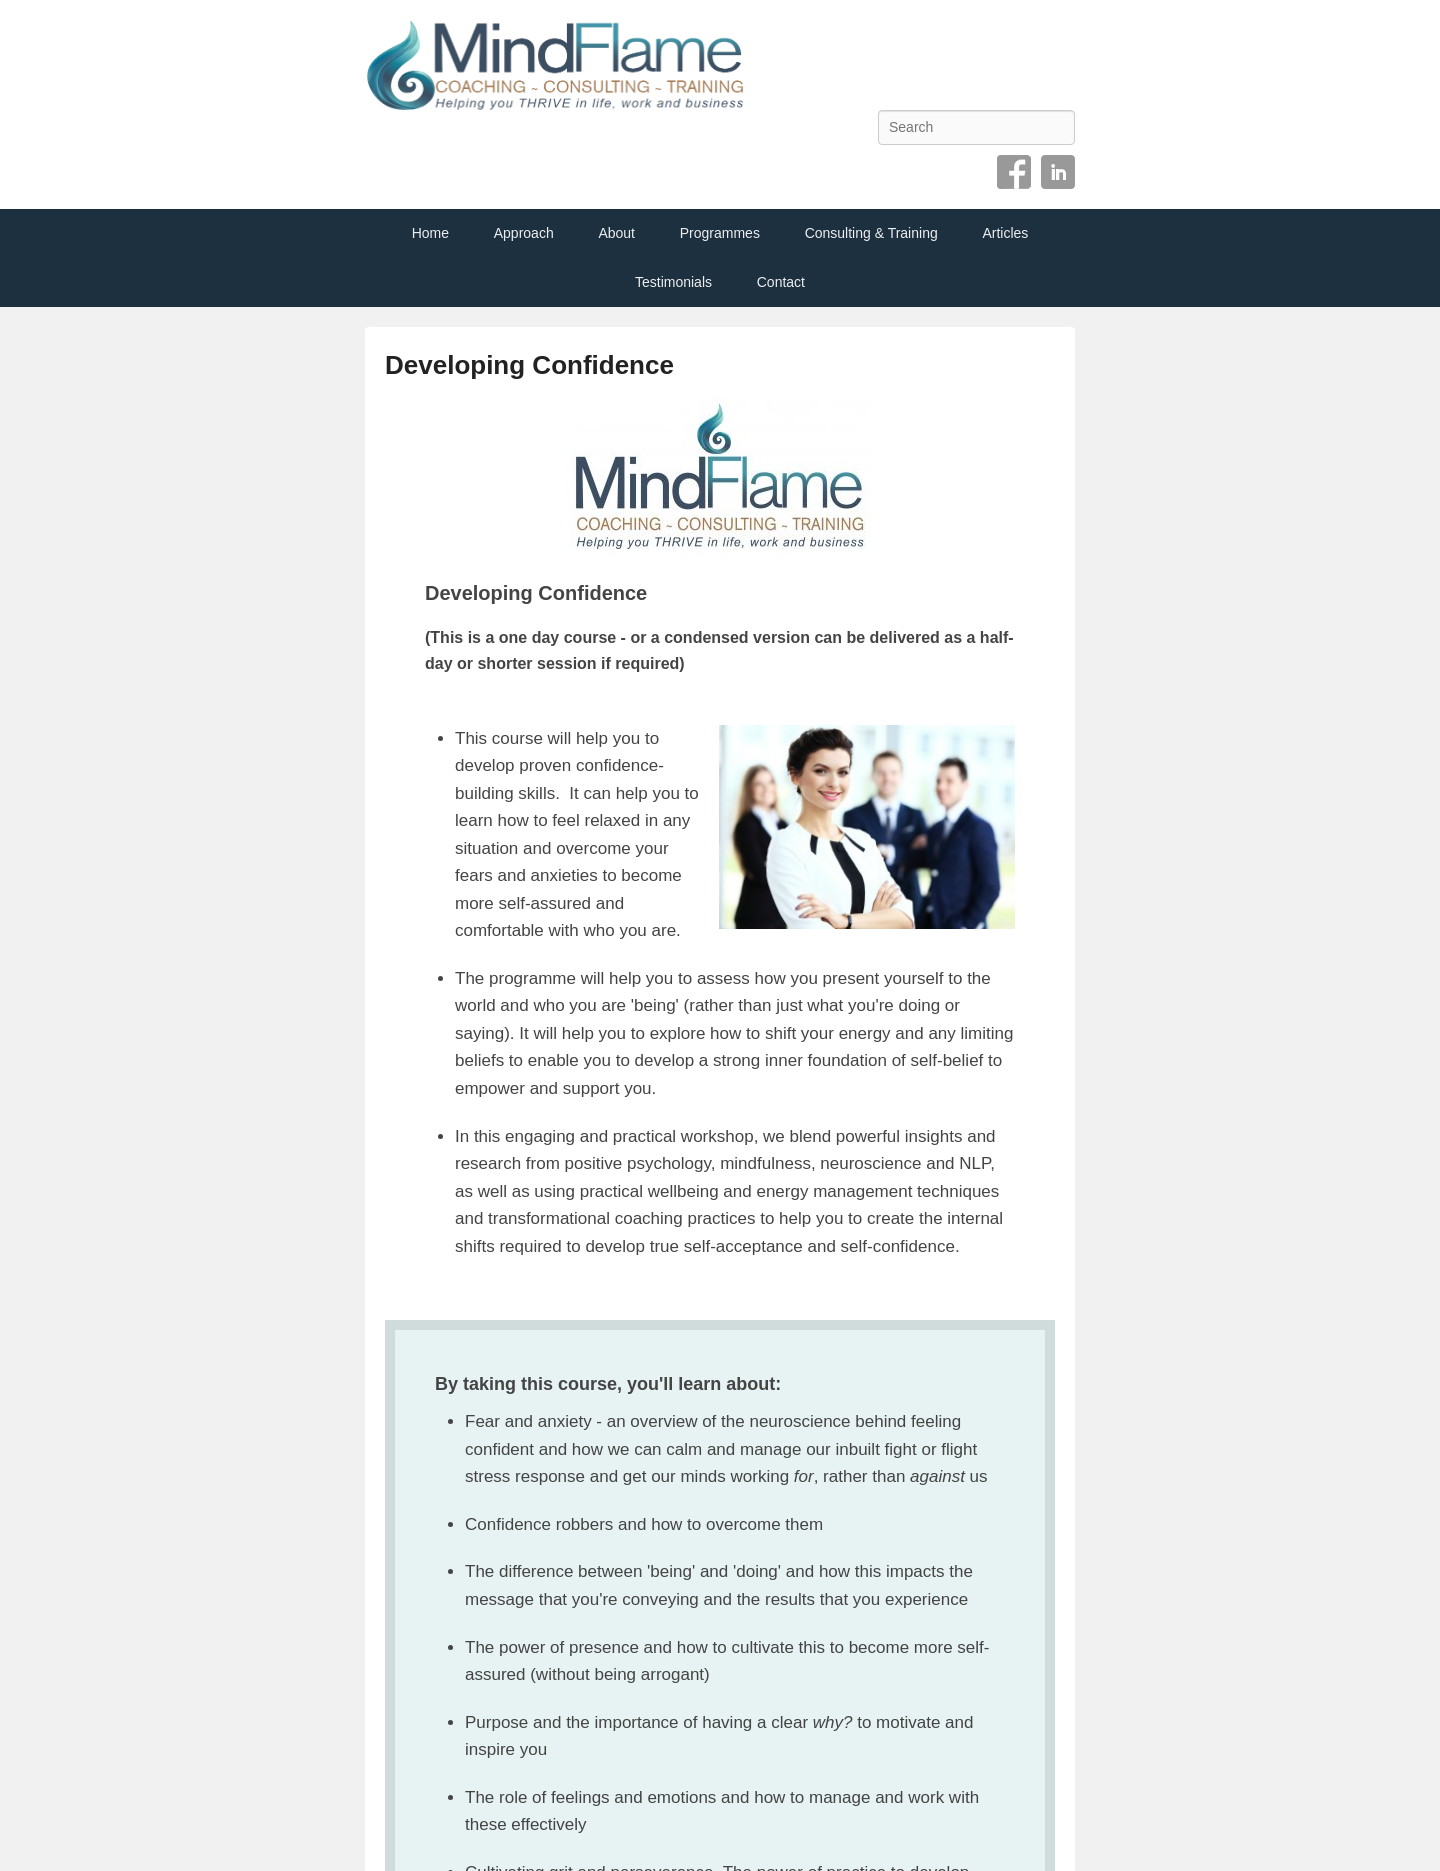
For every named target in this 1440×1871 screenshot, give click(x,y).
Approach (524, 233)
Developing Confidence (529, 365)
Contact (781, 282)
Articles (1005, 233)
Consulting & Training (871, 233)
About (616, 233)
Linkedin (1058, 172)
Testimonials (673, 282)
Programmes (720, 233)
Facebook (1014, 172)
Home (430, 233)
